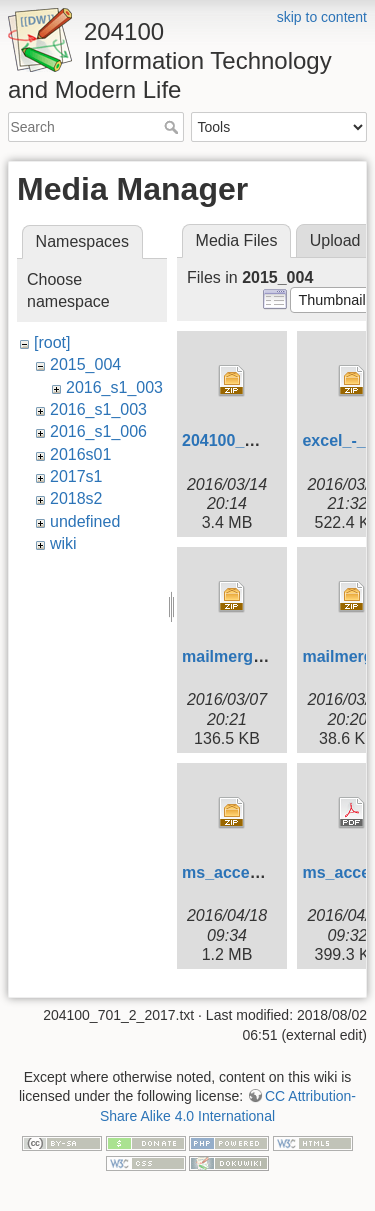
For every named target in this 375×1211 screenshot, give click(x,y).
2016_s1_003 (114, 387)
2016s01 (80, 454)
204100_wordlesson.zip (271, 440)
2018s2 (76, 498)
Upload (335, 240)
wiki (63, 543)
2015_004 (85, 364)
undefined (85, 521)
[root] (52, 342)
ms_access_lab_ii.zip (263, 872)
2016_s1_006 (98, 431)
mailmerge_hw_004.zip (268, 656)
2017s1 (76, 476)
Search (173, 127)
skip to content (322, 17)
